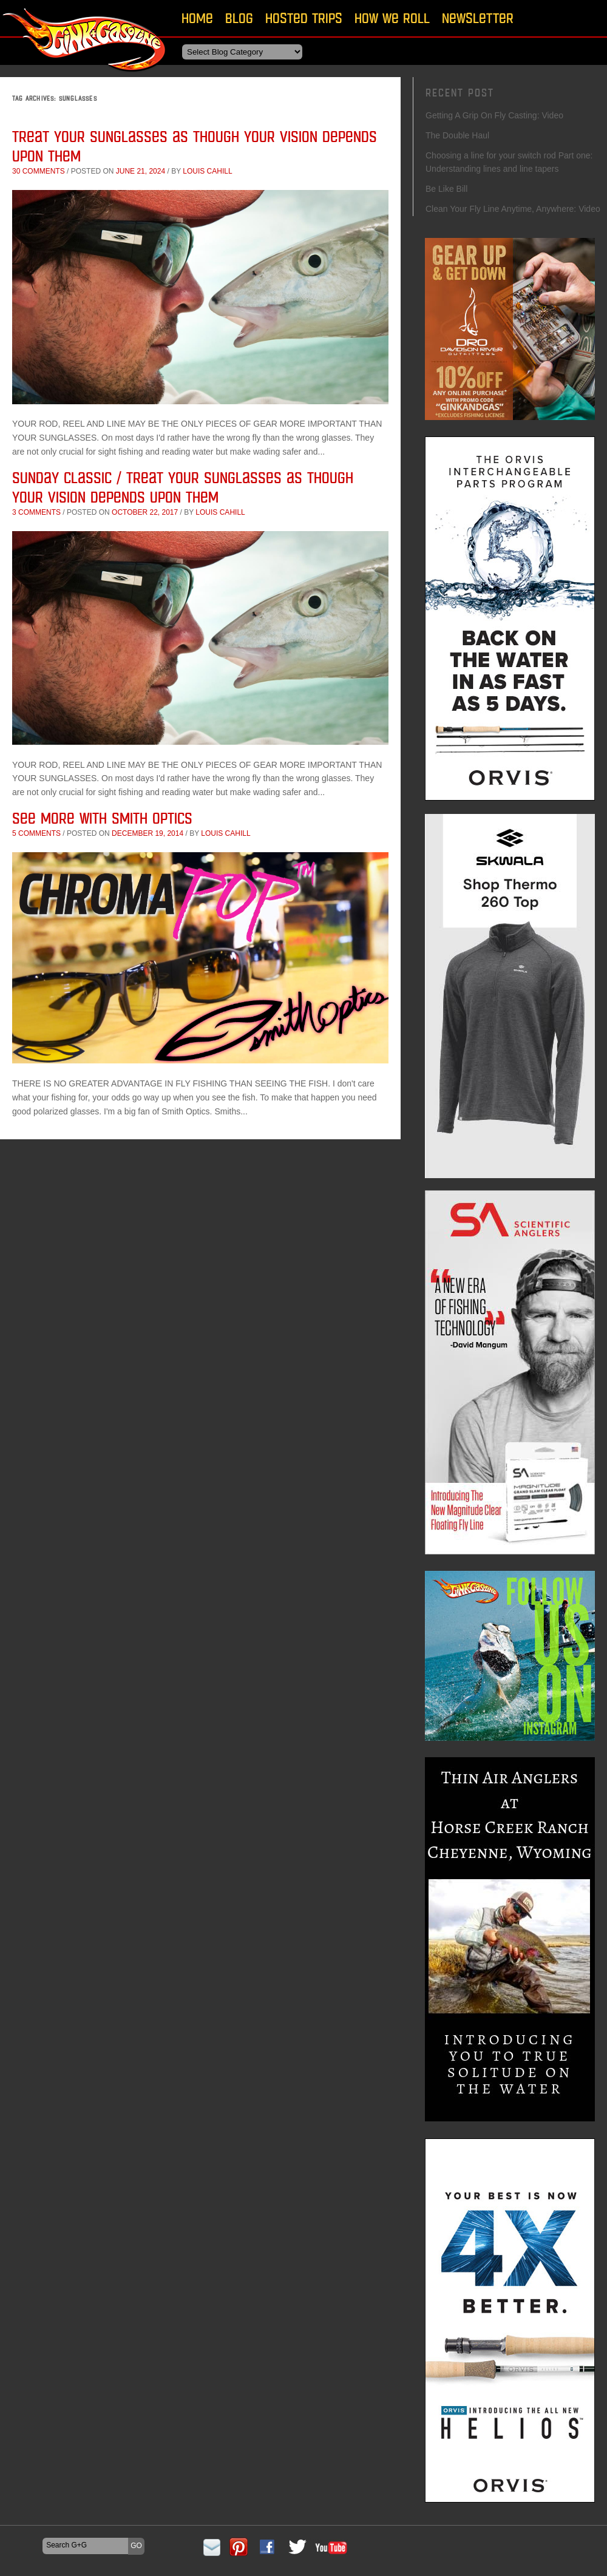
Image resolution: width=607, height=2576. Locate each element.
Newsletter (478, 18)
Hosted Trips (303, 18)
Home (197, 18)
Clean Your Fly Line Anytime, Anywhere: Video (513, 209)
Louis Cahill (207, 171)
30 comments (38, 171)
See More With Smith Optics (102, 818)
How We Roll (392, 18)
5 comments (36, 833)
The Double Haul (457, 135)
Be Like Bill (446, 189)
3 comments (36, 512)
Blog (239, 18)
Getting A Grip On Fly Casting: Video (494, 115)
